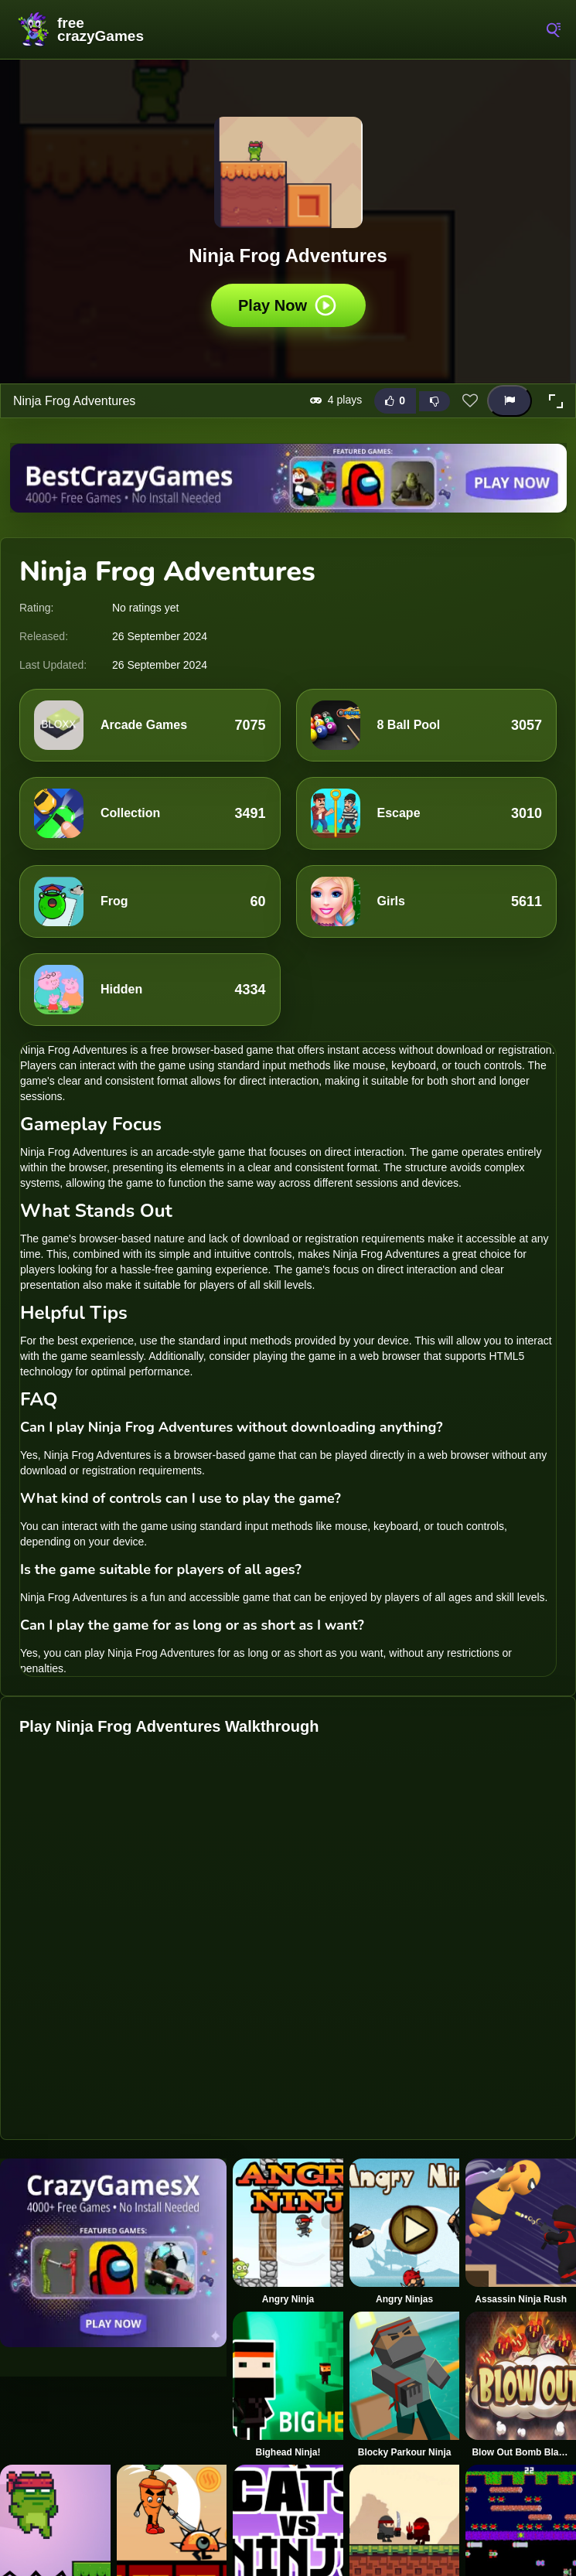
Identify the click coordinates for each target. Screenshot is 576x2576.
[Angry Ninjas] (404, 2232)
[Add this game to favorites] (470, 401)
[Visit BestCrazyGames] (288, 478)
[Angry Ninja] (288, 2232)
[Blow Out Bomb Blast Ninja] (520, 2385)
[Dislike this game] (434, 401)
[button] (556, 401)
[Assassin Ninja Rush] (520, 2232)
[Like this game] (395, 401)
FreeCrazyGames (81, 29)
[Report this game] (509, 401)
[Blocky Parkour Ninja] (404, 2385)
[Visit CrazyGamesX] (113, 2253)
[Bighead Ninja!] (288, 2385)
